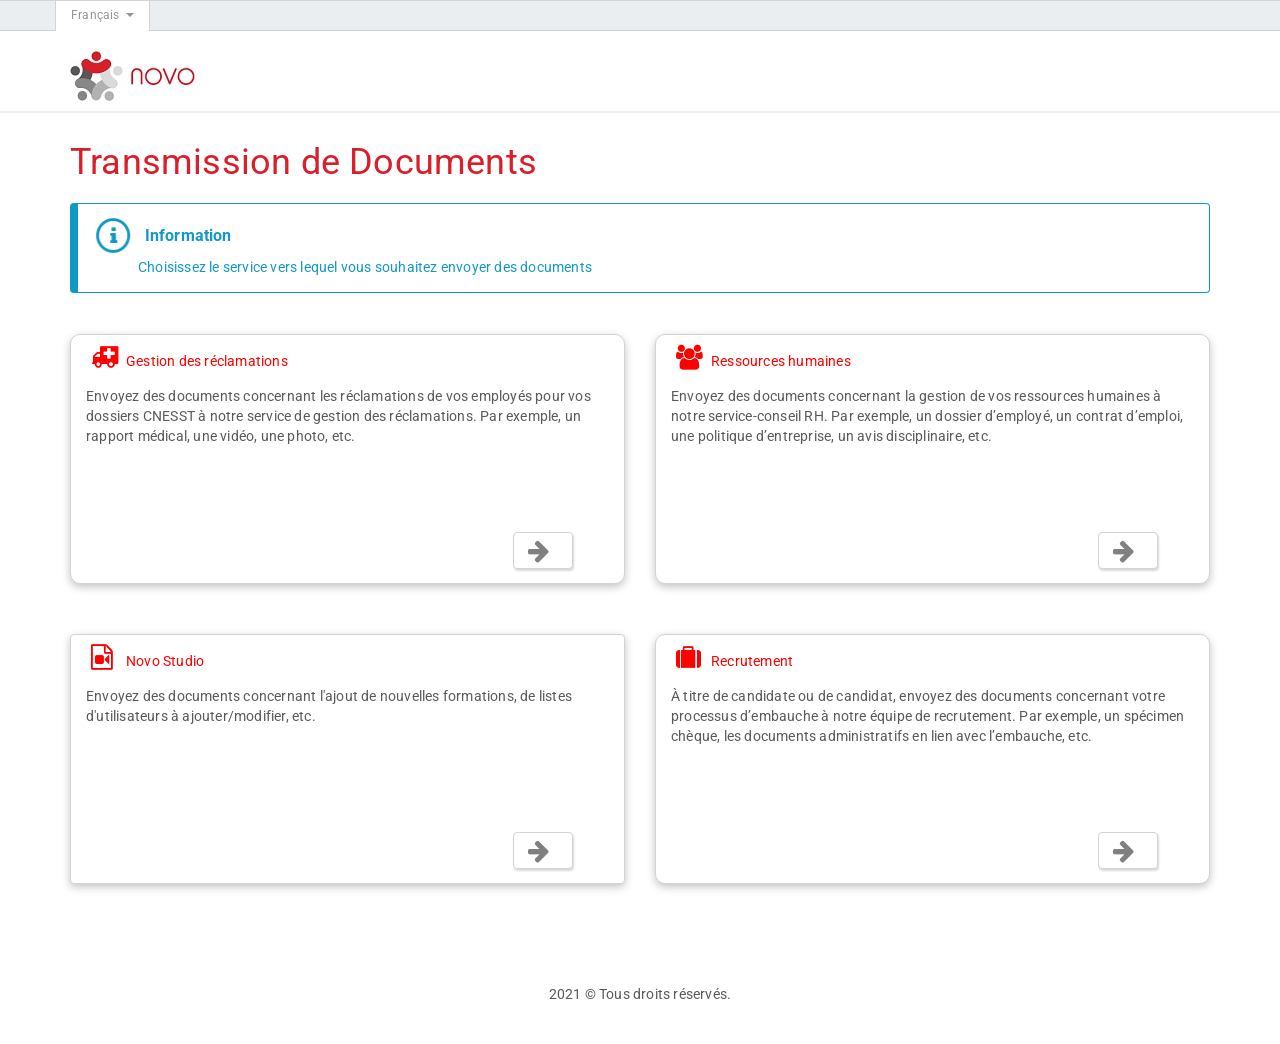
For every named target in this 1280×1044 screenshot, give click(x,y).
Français (102, 15)
